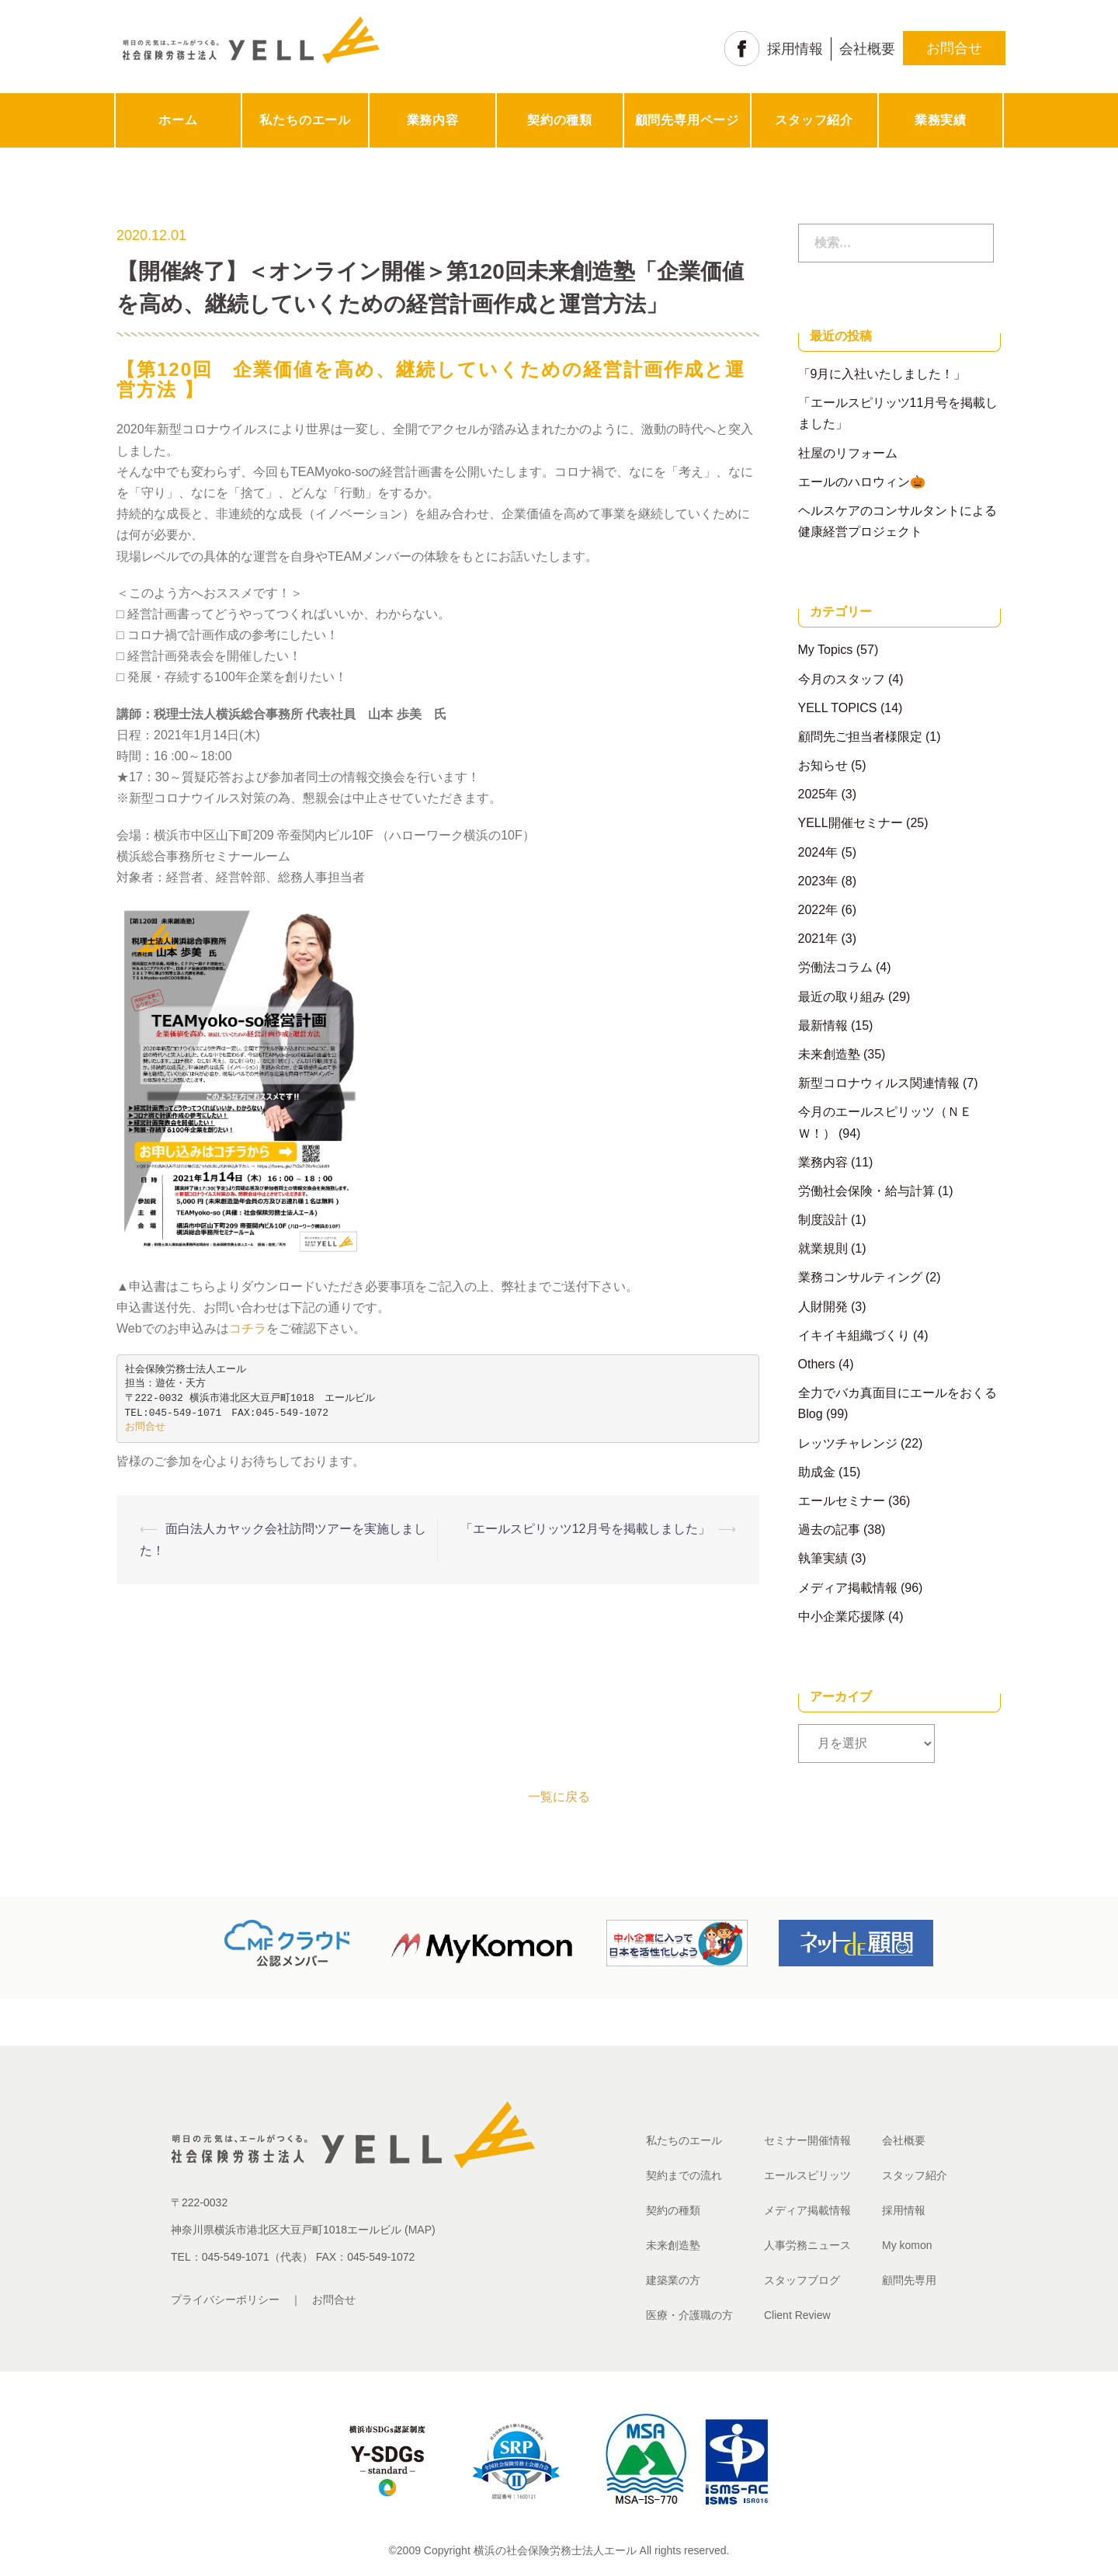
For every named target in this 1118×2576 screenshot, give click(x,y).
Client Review (797, 2315)
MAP (420, 2229)
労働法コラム (835, 967)
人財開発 (823, 1306)
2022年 (818, 909)
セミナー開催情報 (807, 2140)
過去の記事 (829, 1529)
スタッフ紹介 (814, 120)
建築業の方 (673, 2280)
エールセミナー (841, 1500)
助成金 (816, 1472)
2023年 (818, 881)
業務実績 (941, 120)
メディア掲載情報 (848, 1587)
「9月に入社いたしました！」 (882, 374)
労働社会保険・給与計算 (866, 1191)
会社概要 (867, 49)
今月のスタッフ (841, 679)
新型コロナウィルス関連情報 (879, 1083)
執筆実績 (823, 1558)
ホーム (177, 120)
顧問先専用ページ (687, 120)
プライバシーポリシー (225, 2299)
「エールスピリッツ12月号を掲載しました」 (585, 1528)
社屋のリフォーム (848, 453)
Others (816, 1364)
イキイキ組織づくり (854, 1335)
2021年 (818, 938)
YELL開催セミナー (850, 822)
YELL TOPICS (837, 707)
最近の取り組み (841, 996)
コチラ (247, 1328)
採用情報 (795, 49)
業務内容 (433, 120)
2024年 (818, 852)
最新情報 (823, 1025)
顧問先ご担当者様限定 (860, 736)
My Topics (825, 649)
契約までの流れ (684, 2175)
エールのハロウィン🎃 (861, 481)
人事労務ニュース (807, 2245)
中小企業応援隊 (841, 1616)
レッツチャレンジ (848, 1443)
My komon (907, 2245)
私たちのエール (305, 120)
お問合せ (954, 48)
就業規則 (823, 1248)
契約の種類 (559, 120)
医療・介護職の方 (689, 2315)
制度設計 (823, 1219)
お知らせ (823, 765)
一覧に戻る (559, 1796)
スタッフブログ (802, 2280)
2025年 (818, 794)
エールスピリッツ (807, 2175)
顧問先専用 (909, 2280)
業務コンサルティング (860, 1277)
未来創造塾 (829, 1054)
